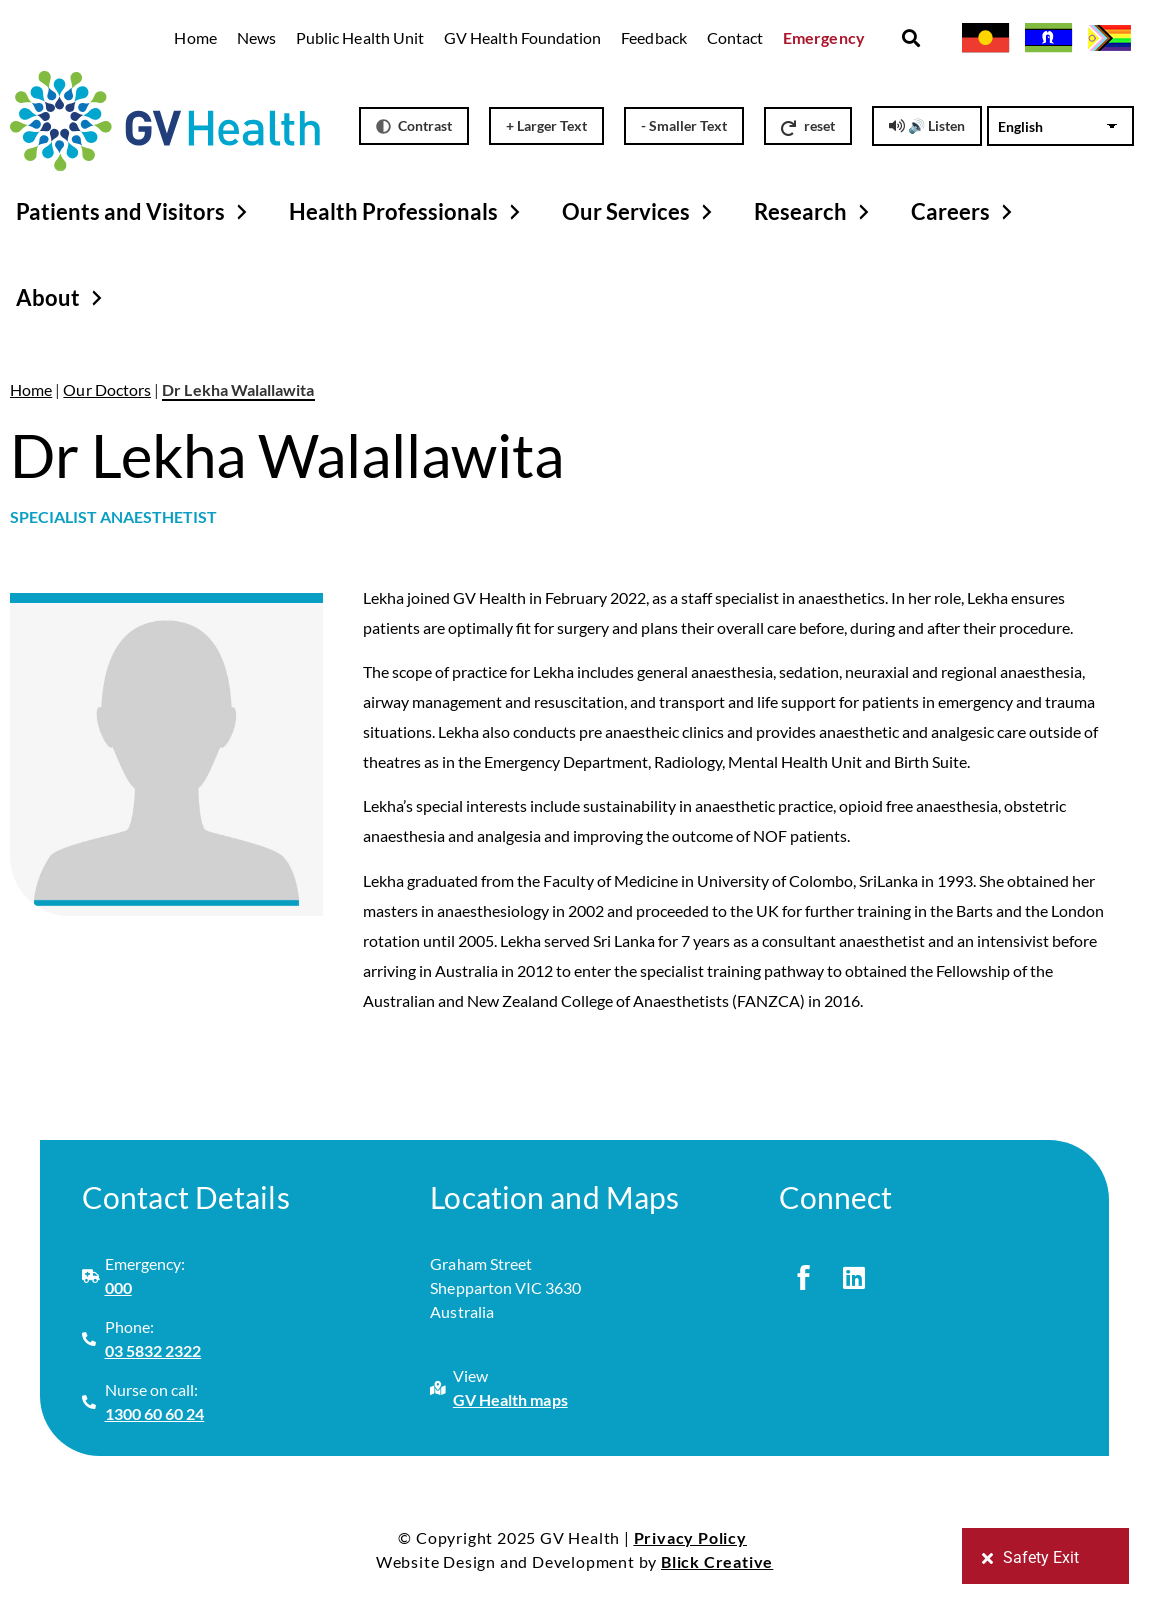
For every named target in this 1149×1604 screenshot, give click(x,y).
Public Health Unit (360, 37)
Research (814, 212)
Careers (964, 212)
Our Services (640, 212)
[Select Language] (1061, 126)
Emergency (824, 37)
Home (195, 37)
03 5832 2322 (153, 1350)
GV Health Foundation (522, 37)
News (256, 37)
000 (118, 1287)
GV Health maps (510, 1399)
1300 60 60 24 (155, 1413)
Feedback (653, 37)
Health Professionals (407, 212)
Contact (735, 37)
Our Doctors (107, 389)
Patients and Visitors (134, 212)
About (62, 298)
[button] (911, 38)
